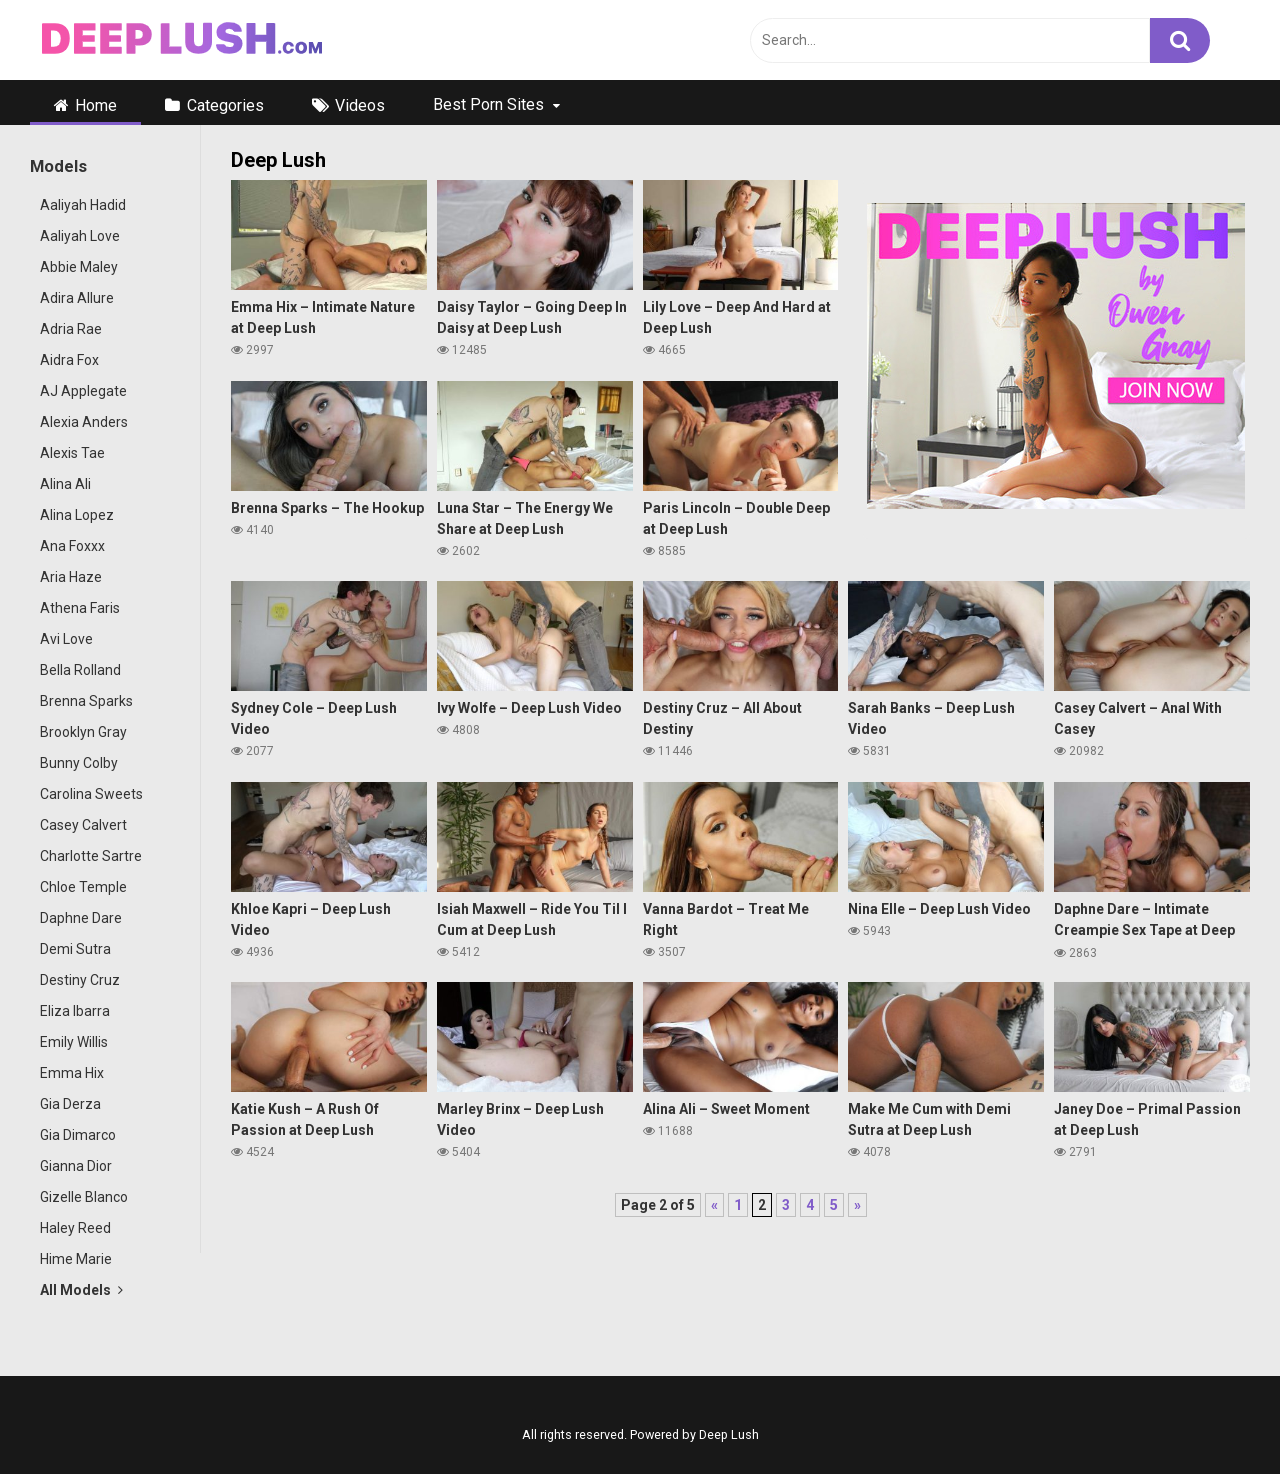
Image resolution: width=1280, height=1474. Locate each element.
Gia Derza (70, 1104)
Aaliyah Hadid (83, 205)
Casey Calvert (83, 825)
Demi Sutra (75, 949)
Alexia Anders (84, 422)
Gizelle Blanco (84, 1197)
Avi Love (66, 639)
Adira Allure (77, 298)
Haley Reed (75, 1228)
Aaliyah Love (80, 236)
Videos (360, 105)
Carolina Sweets (91, 794)
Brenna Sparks (86, 701)
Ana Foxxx (72, 546)
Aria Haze (71, 577)
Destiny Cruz (80, 980)
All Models (81, 1290)
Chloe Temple (83, 887)
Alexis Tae (72, 453)
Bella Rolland (80, 670)
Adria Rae (71, 329)
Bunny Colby (79, 763)
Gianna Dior (76, 1166)
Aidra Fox (69, 360)
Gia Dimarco (78, 1135)
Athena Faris (80, 608)
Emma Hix (72, 1073)
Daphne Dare (81, 918)
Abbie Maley (79, 267)
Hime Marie (76, 1259)
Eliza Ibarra (75, 1011)
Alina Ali (65, 484)
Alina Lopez (77, 515)
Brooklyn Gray (83, 732)
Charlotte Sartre (91, 856)
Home (96, 105)
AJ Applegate (83, 391)
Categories (225, 105)
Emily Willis (74, 1042)
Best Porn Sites (488, 104)
